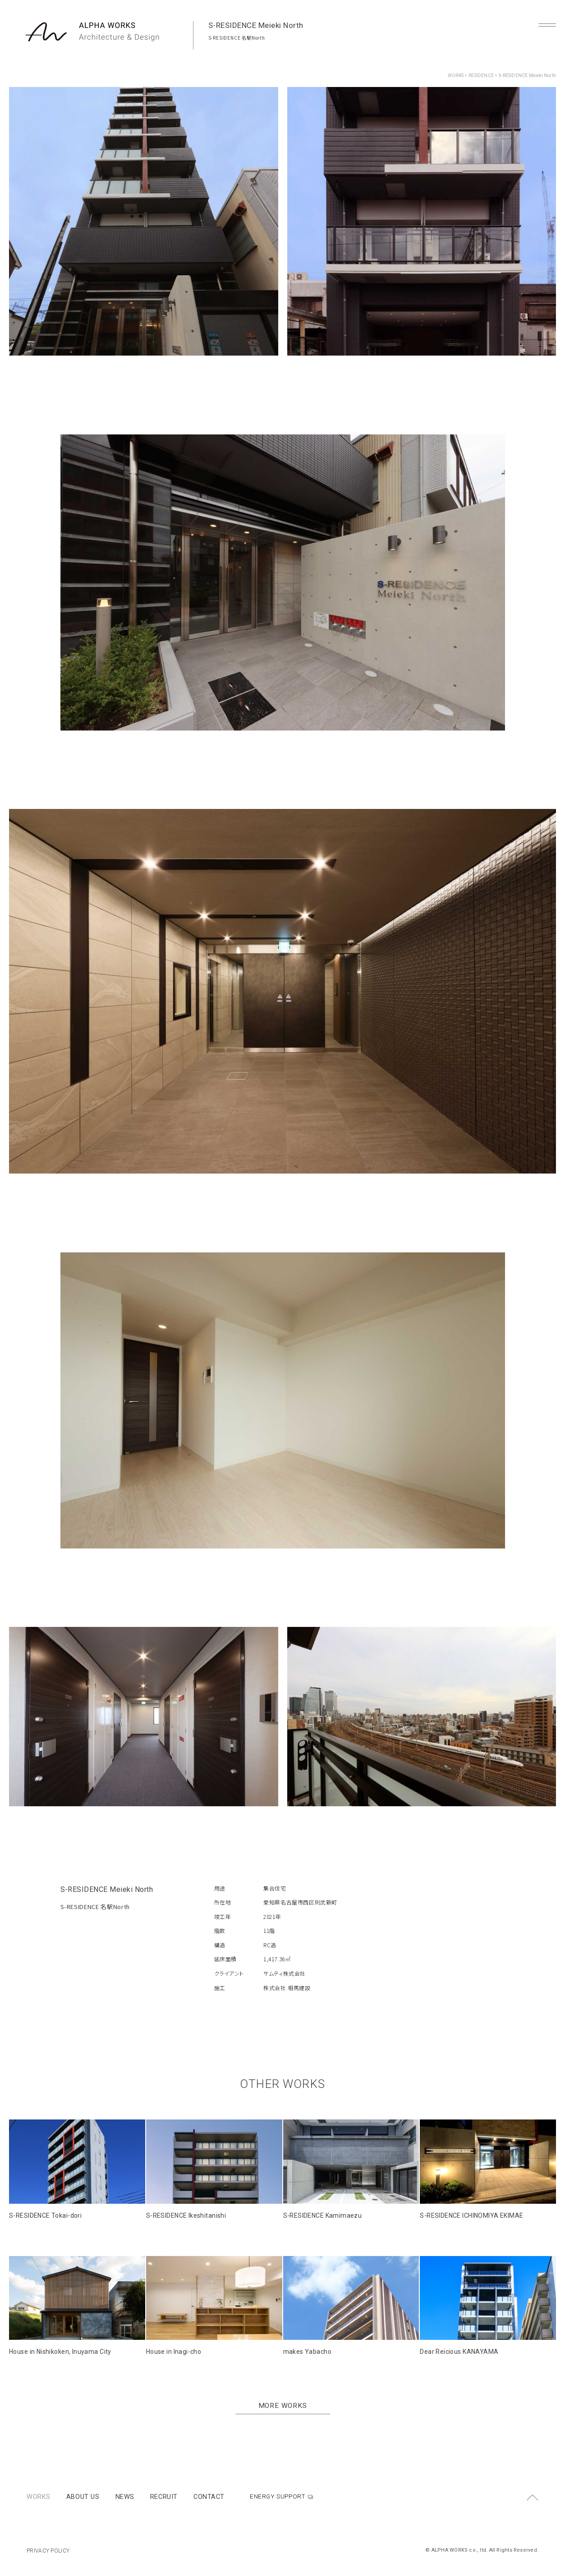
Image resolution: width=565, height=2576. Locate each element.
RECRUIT (164, 2497)
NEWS (124, 2497)
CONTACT (209, 2497)
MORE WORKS (282, 2406)
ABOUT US (83, 2497)
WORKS (456, 75)
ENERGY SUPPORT (278, 2496)
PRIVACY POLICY (48, 2551)
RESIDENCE (481, 75)
